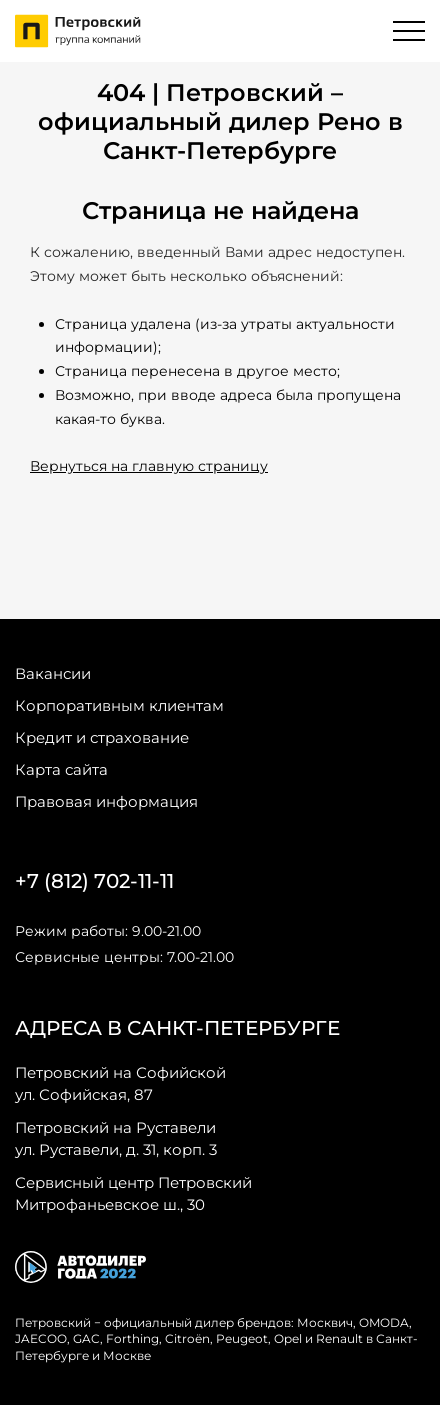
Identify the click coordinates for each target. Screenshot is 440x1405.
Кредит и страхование (102, 737)
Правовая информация (106, 801)
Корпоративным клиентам (119, 705)
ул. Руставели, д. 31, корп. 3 (116, 1138)
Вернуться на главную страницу (149, 466)
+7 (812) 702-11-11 (94, 881)
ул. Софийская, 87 (120, 1083)
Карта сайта (61, 769)
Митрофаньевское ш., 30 (133, 1193)
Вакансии (53, 673)
